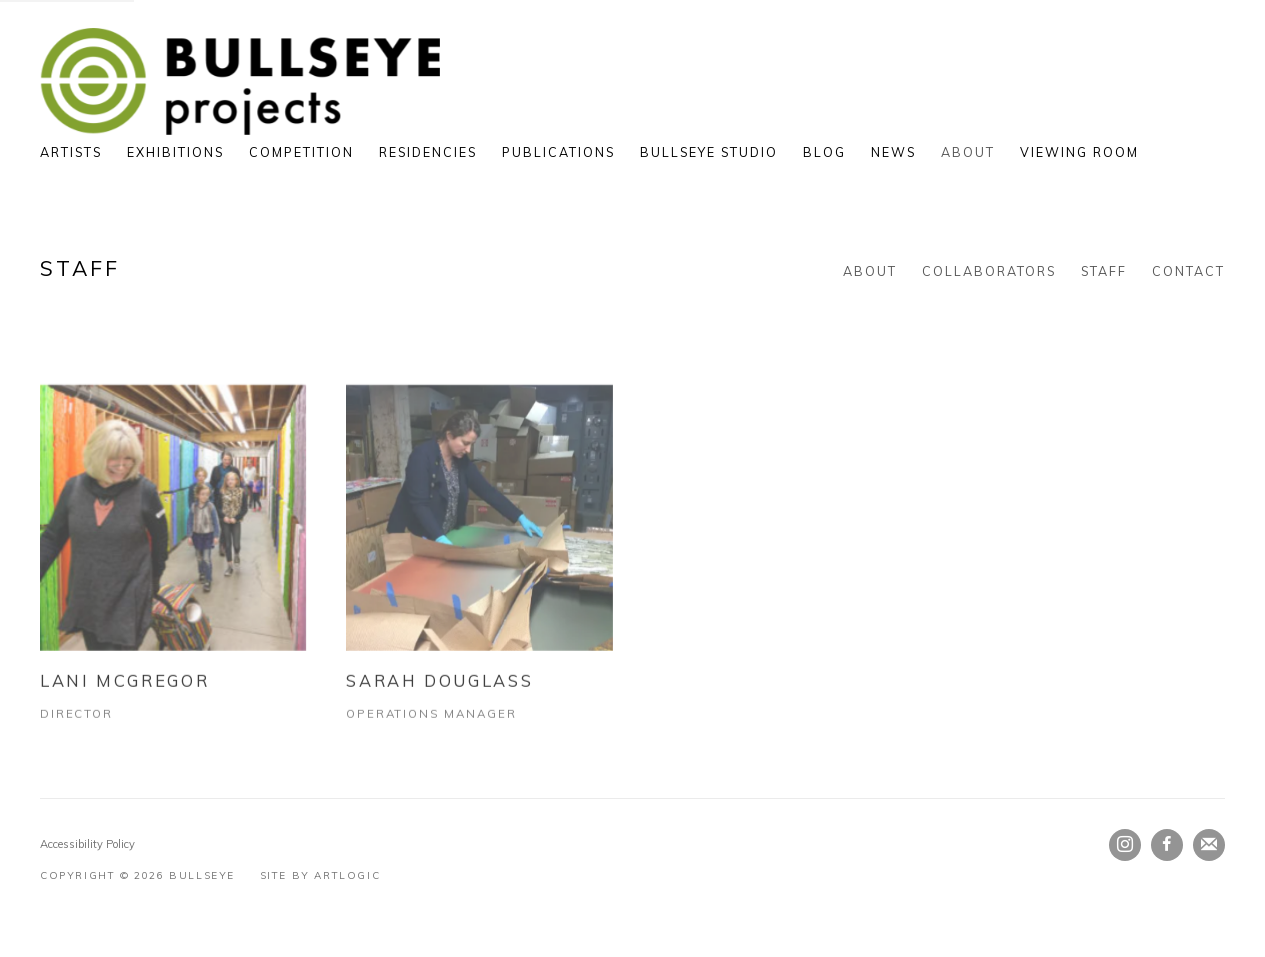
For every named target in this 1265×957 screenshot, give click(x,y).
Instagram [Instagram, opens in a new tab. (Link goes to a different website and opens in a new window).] (1125, 845)
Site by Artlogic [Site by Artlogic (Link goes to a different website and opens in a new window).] (320, 875)
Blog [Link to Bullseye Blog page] (824, 152)
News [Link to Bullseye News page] (893, 152)
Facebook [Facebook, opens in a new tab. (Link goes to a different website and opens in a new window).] (1167, 845)
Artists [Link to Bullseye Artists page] (71, 152)
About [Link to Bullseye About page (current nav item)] (968, 152)
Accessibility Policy (87, 844)
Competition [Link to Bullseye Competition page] (301, 152)
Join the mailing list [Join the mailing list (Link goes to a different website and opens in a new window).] (1209, 845)
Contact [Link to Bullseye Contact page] (1188, 271)
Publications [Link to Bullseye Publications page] (558, 152)
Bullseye (240, 81)
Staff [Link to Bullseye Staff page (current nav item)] (1104, 271)
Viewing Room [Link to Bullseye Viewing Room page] (1079, 152)
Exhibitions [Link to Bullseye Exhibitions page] (175, 152)
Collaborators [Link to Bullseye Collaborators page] (989, 271)
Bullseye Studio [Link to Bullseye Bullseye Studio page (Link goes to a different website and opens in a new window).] (709, 152)
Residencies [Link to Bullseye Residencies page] (428, 152)
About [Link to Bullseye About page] (870, 271)
